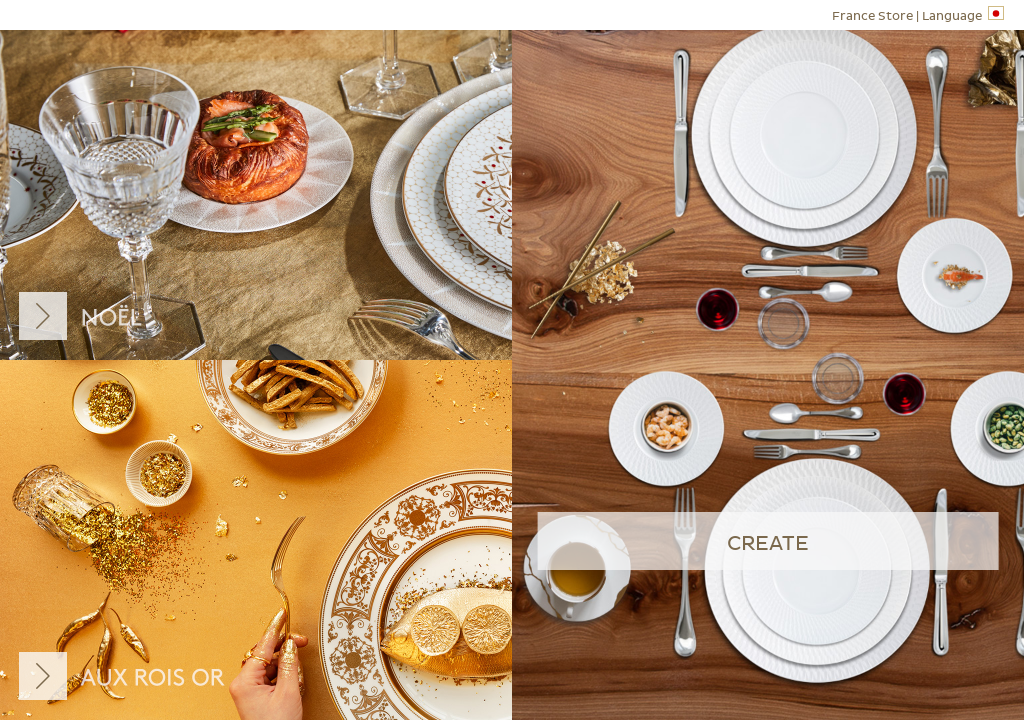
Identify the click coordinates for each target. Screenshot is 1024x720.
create (768, 544)
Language (918, 14)
